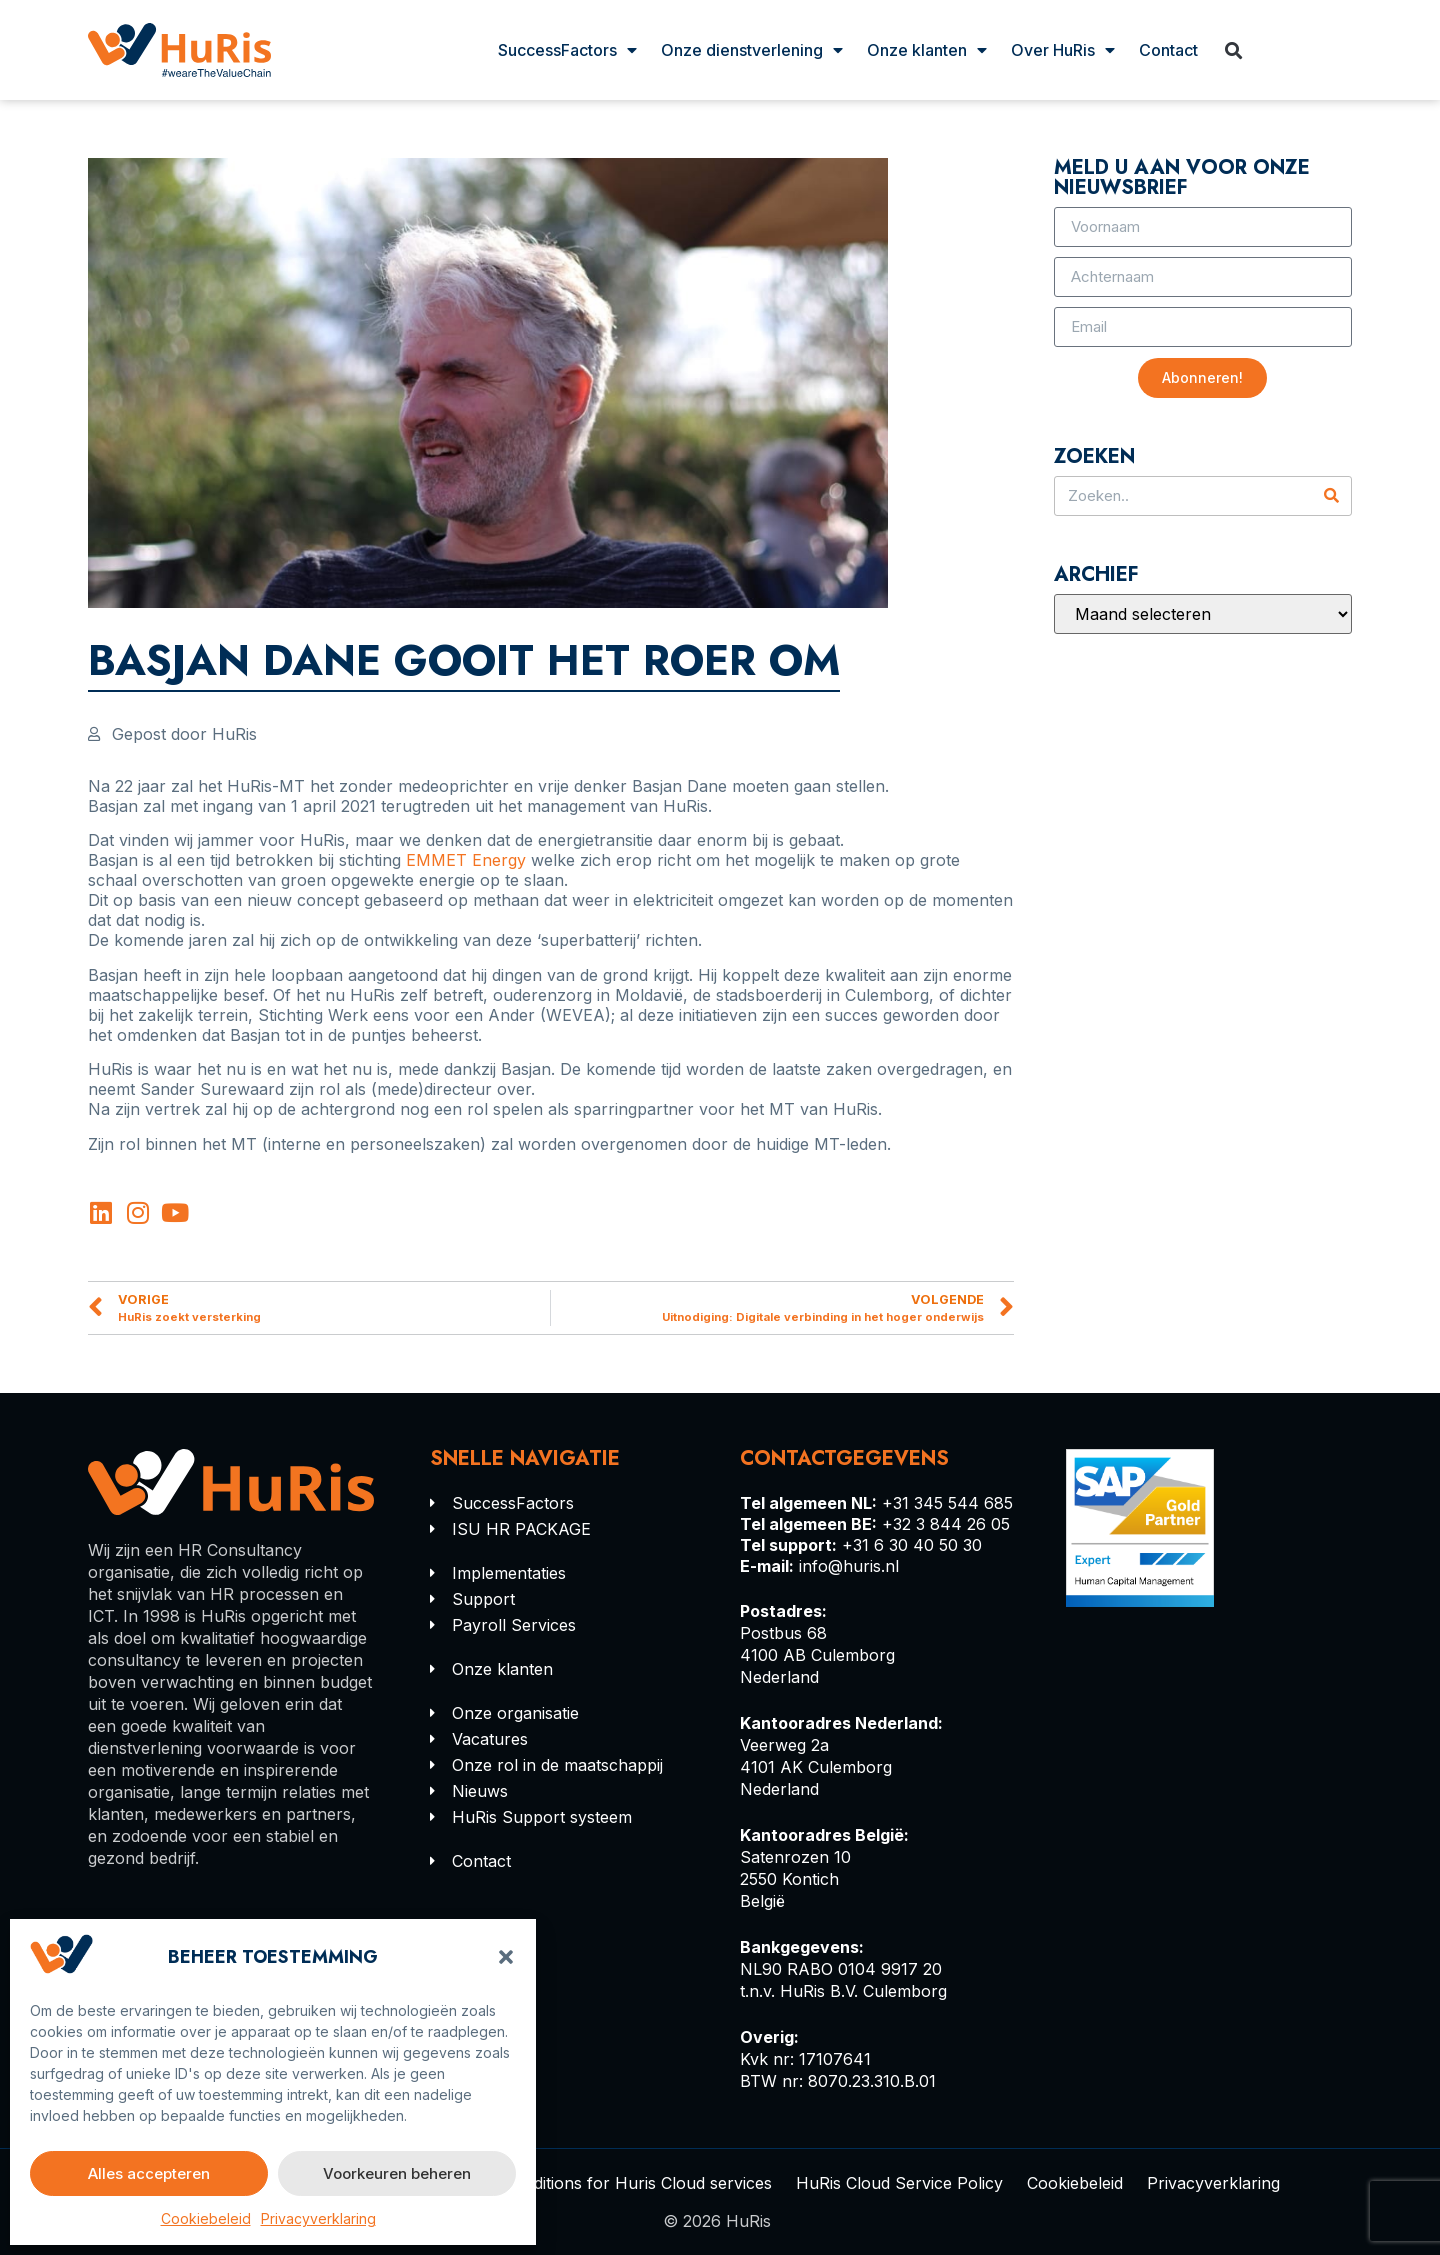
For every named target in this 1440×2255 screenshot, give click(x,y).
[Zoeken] (1331, 496)
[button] (506, 1957)
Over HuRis (1063, 50)
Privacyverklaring (318, 2218)
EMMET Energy (466, 860)
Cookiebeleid (206, 2218)
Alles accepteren (149, 2173)
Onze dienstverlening (752, 50)
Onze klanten (927, 50)
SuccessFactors (567, 50)
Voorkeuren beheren (397, 2173)
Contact (1168, 50)
